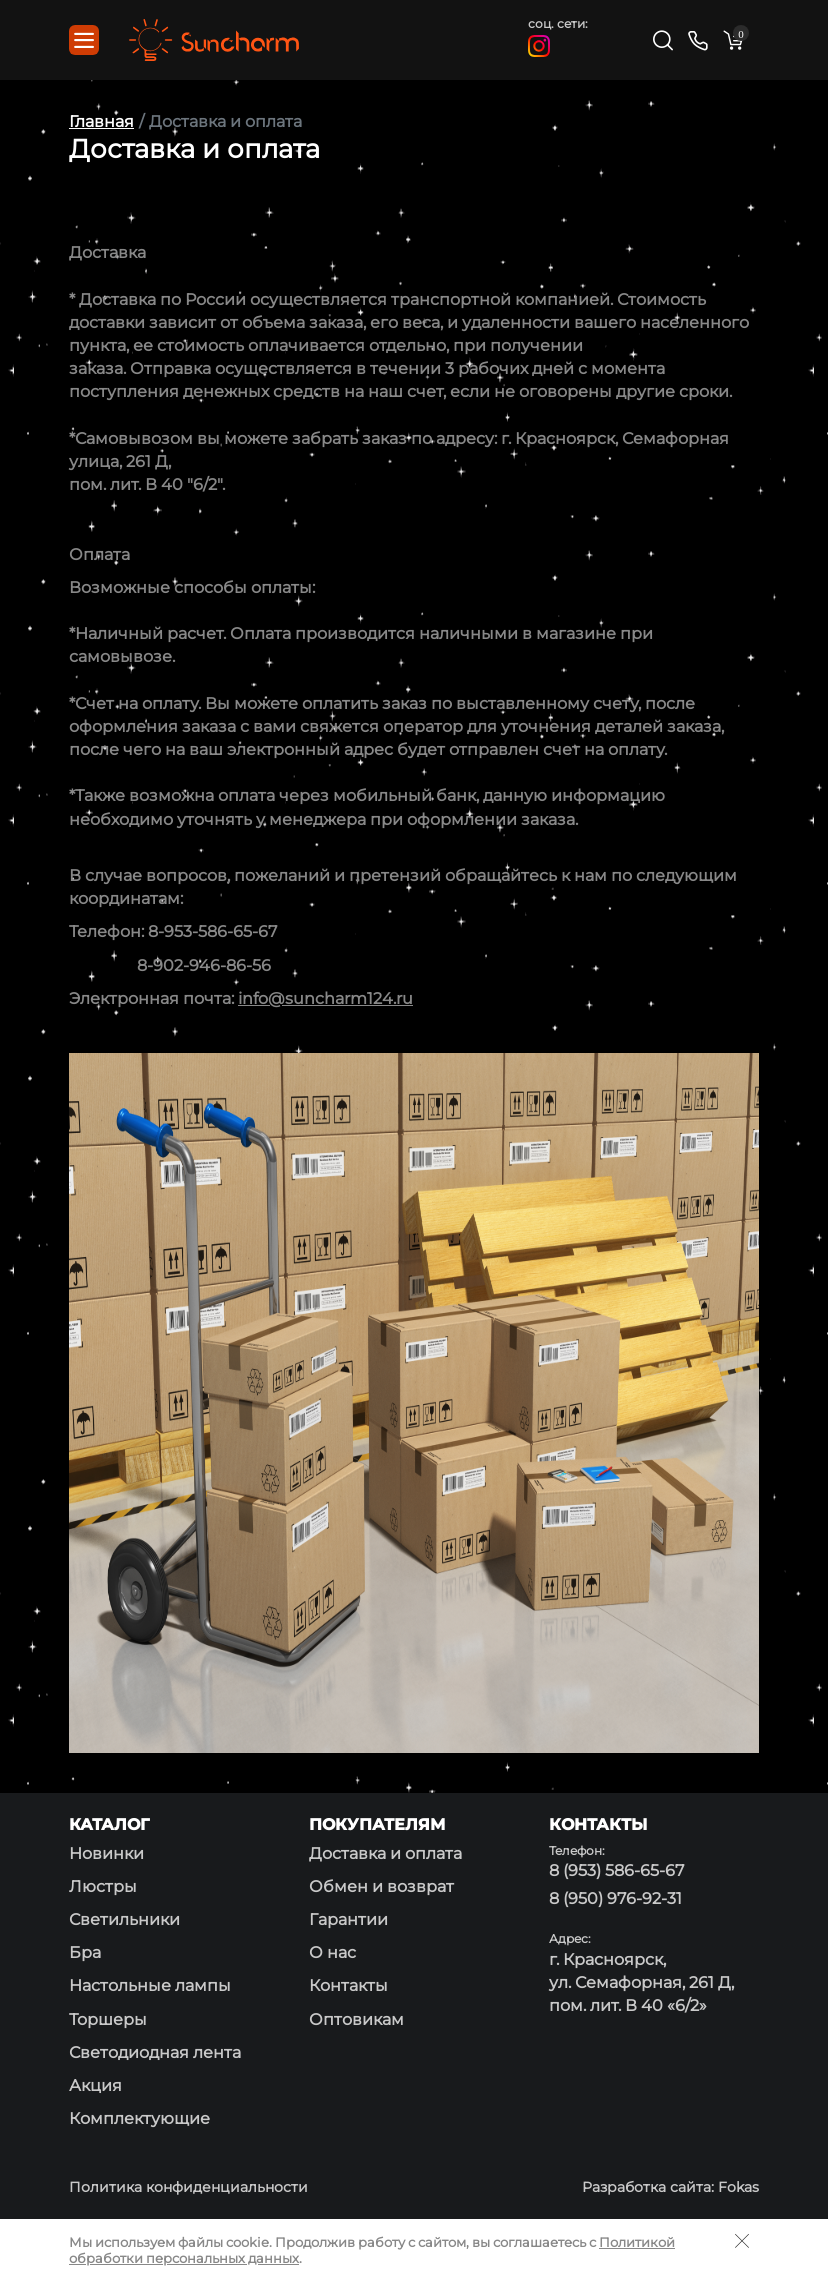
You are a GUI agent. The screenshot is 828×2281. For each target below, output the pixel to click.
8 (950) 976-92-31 (615, 1898)
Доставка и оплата (385, 1853)
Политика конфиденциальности (188, 2187)
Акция (95, 2085)
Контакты (348, 1985)
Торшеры (108, 2019)
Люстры (103, 1886)
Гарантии (348, 1919)
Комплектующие (139, 2118)
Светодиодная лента (155, 2052)
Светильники (124, 1919)
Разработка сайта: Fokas (670, 2187)
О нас (332, 1952)
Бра (85, 1952)
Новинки (106, 1853)
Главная (101, 121)
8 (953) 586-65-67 (616, 1870)
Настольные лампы (150, 1985)
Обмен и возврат (381, 1886)
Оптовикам (356, 2019)
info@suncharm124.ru (325, 998)
